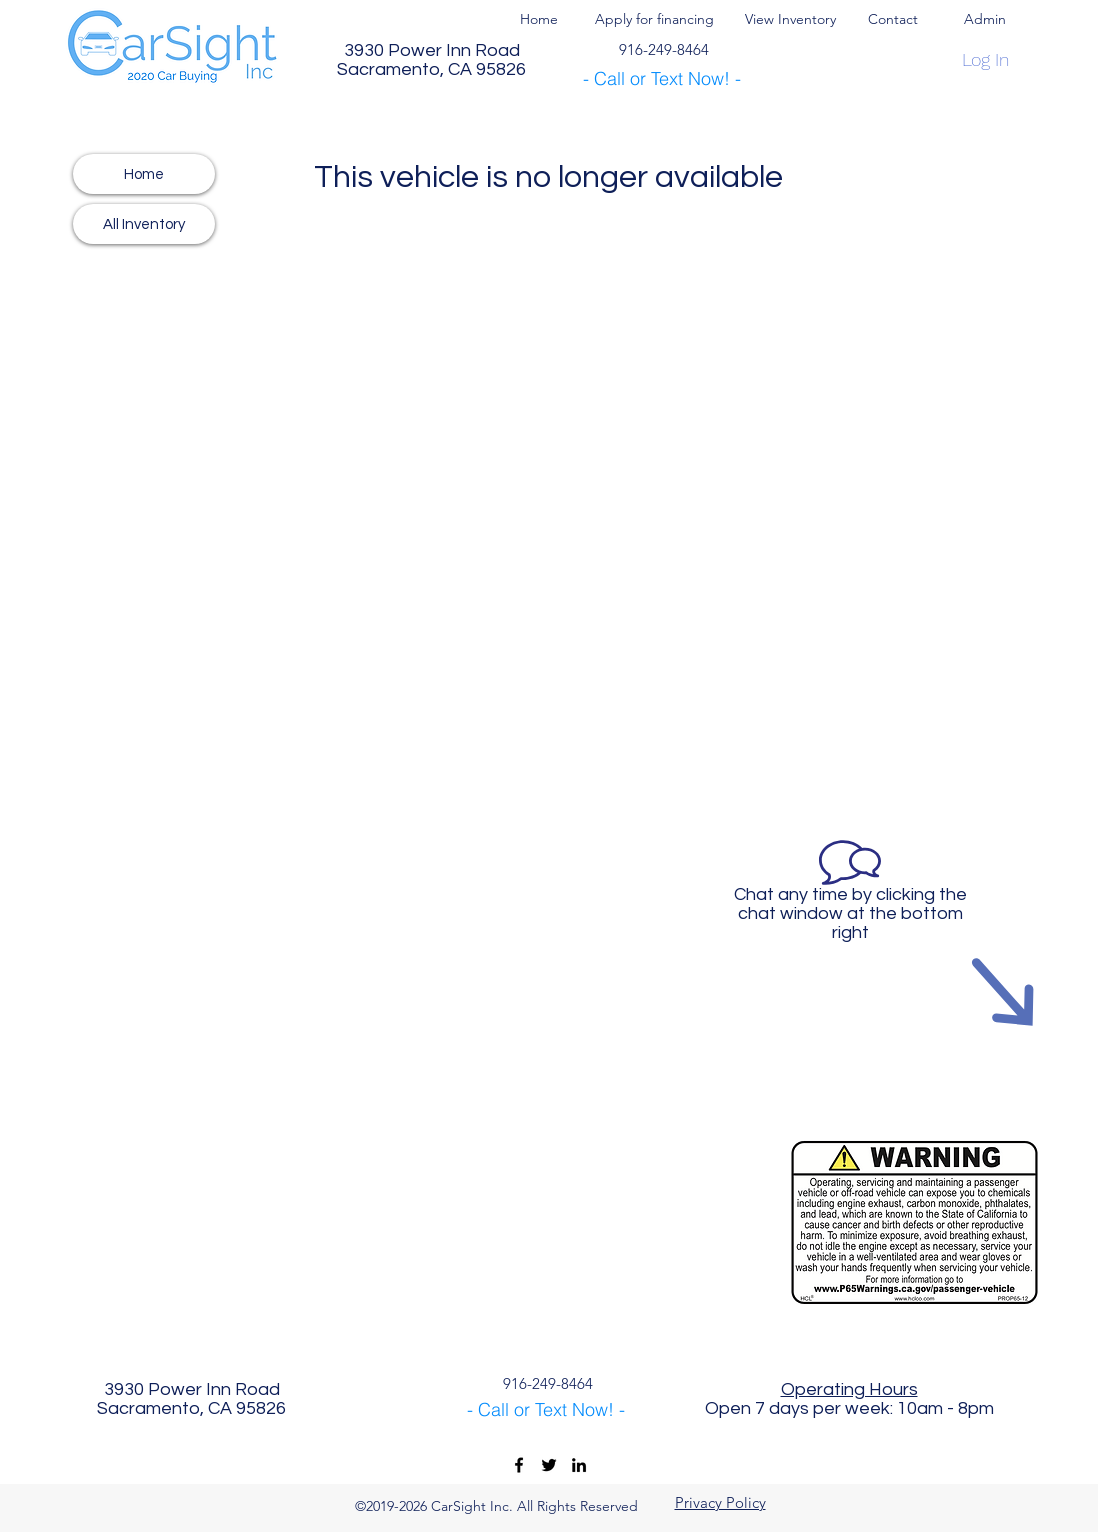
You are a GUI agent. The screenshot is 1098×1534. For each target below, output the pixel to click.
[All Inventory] (144, 224)
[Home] (144, 174)
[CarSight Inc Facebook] (519, 1465)
